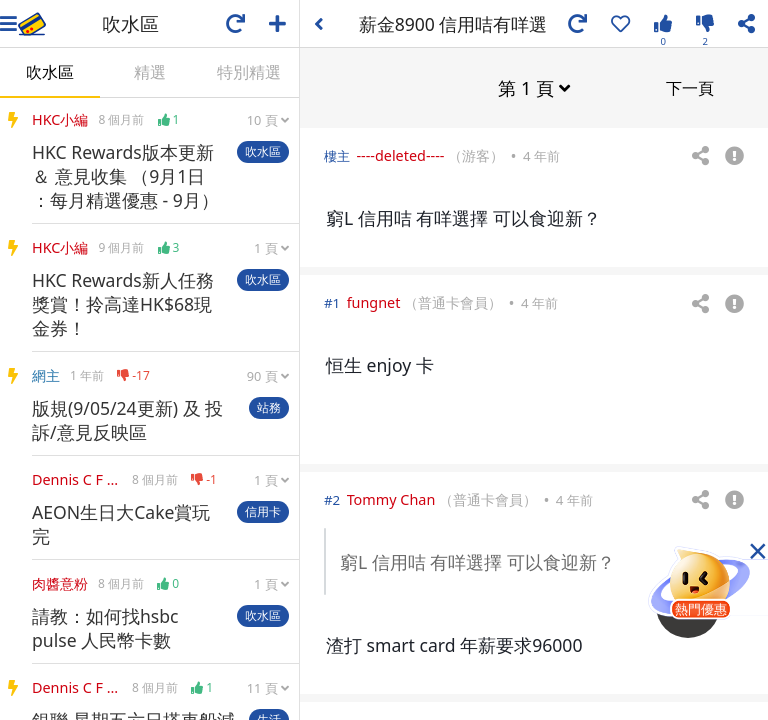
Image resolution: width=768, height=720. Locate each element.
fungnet (374, 301)
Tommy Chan (391, 498)
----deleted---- (400, 154)
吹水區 (50, 72)
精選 (150, 72)
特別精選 (249, 72)
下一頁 (690, 87)
